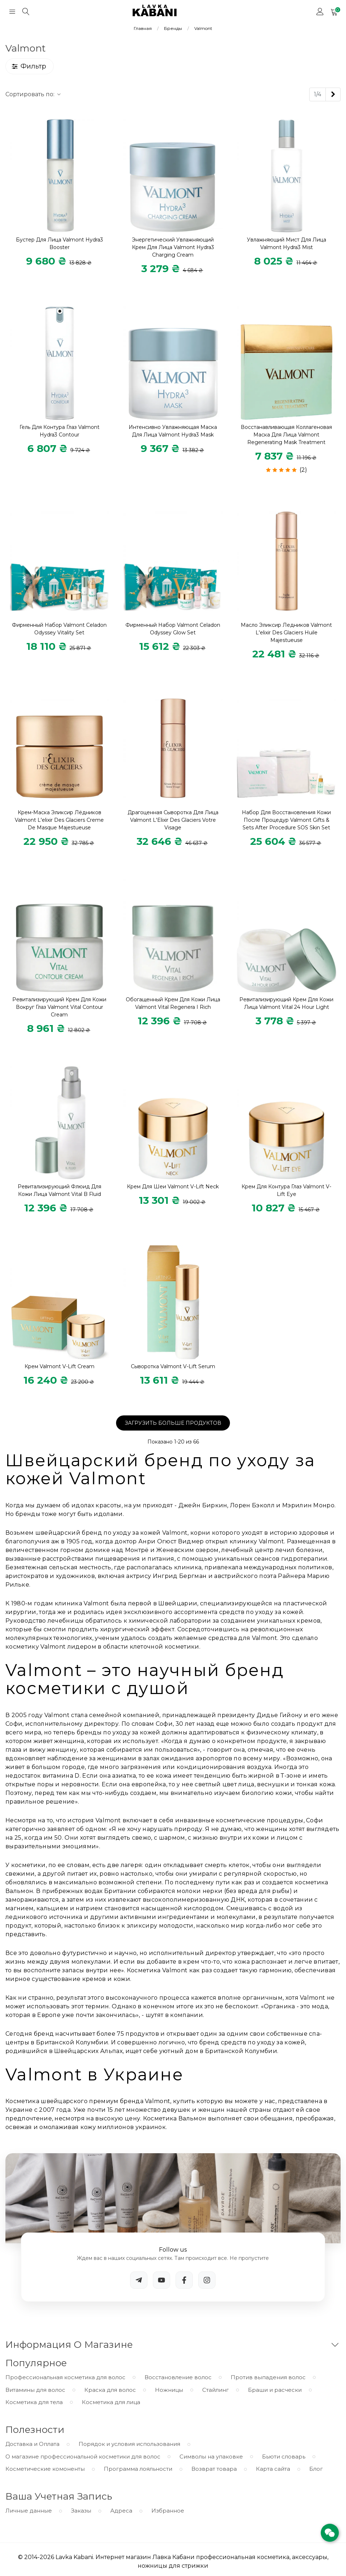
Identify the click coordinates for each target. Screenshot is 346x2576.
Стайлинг (215, 2389)
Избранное (167, 2510)
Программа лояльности (138, 2468)
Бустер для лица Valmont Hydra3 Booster (59, 243)
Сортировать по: (33, 94)
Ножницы (169, 2389)
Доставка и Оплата (32, 2443)
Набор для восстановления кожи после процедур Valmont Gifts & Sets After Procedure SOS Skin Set (286, 820)
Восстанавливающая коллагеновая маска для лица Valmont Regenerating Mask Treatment (286, 434)
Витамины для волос (35, 2389)
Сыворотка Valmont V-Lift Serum (173, 1366)
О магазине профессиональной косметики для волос (82, 2456)
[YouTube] (161, 2280)
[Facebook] (184, 2280)
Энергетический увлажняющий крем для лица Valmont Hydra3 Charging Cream (173, 247)
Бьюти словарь (283, 2456)
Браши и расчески (275, 2389)
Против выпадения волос (268, 2377)
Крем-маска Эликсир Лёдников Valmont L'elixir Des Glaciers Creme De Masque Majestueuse (59, 820)
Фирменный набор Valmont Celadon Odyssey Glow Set (172, 629)
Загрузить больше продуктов (173, 1423)
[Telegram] (138, 2280)
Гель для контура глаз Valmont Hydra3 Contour (59, 431)
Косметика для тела (34, 2402)
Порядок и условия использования (129, 2443)
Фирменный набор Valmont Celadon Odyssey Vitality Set (59, 629)
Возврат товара (214, 2468)
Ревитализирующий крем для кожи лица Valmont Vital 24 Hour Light (286, 1003)
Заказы (81, 2510)
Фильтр (28, 66)
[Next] (333, 94)
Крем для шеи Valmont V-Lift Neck (173, 1186)
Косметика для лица (111, 2402)
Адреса (121, 2510)
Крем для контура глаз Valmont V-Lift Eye (286, 1190)
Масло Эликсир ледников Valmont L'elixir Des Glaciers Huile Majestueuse (286, 632)
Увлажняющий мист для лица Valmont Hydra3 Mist (286, 243)
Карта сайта (273, 2468)
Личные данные (28, 2510)
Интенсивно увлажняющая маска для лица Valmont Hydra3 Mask (173, 431)
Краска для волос (110, 2389)
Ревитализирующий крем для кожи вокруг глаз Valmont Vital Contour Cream (59, 1007)
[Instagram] (207, 2280)
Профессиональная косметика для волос (65, 2377)
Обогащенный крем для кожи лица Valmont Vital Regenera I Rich (173, 1003)
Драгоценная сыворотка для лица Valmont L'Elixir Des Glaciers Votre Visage (173, 820)
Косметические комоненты (45, 2468)
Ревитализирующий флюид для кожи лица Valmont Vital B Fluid (59, 1190)
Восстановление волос (178, 2377)
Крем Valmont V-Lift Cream (59, 1366)
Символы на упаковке (211, 2456)
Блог (316, 2468)
